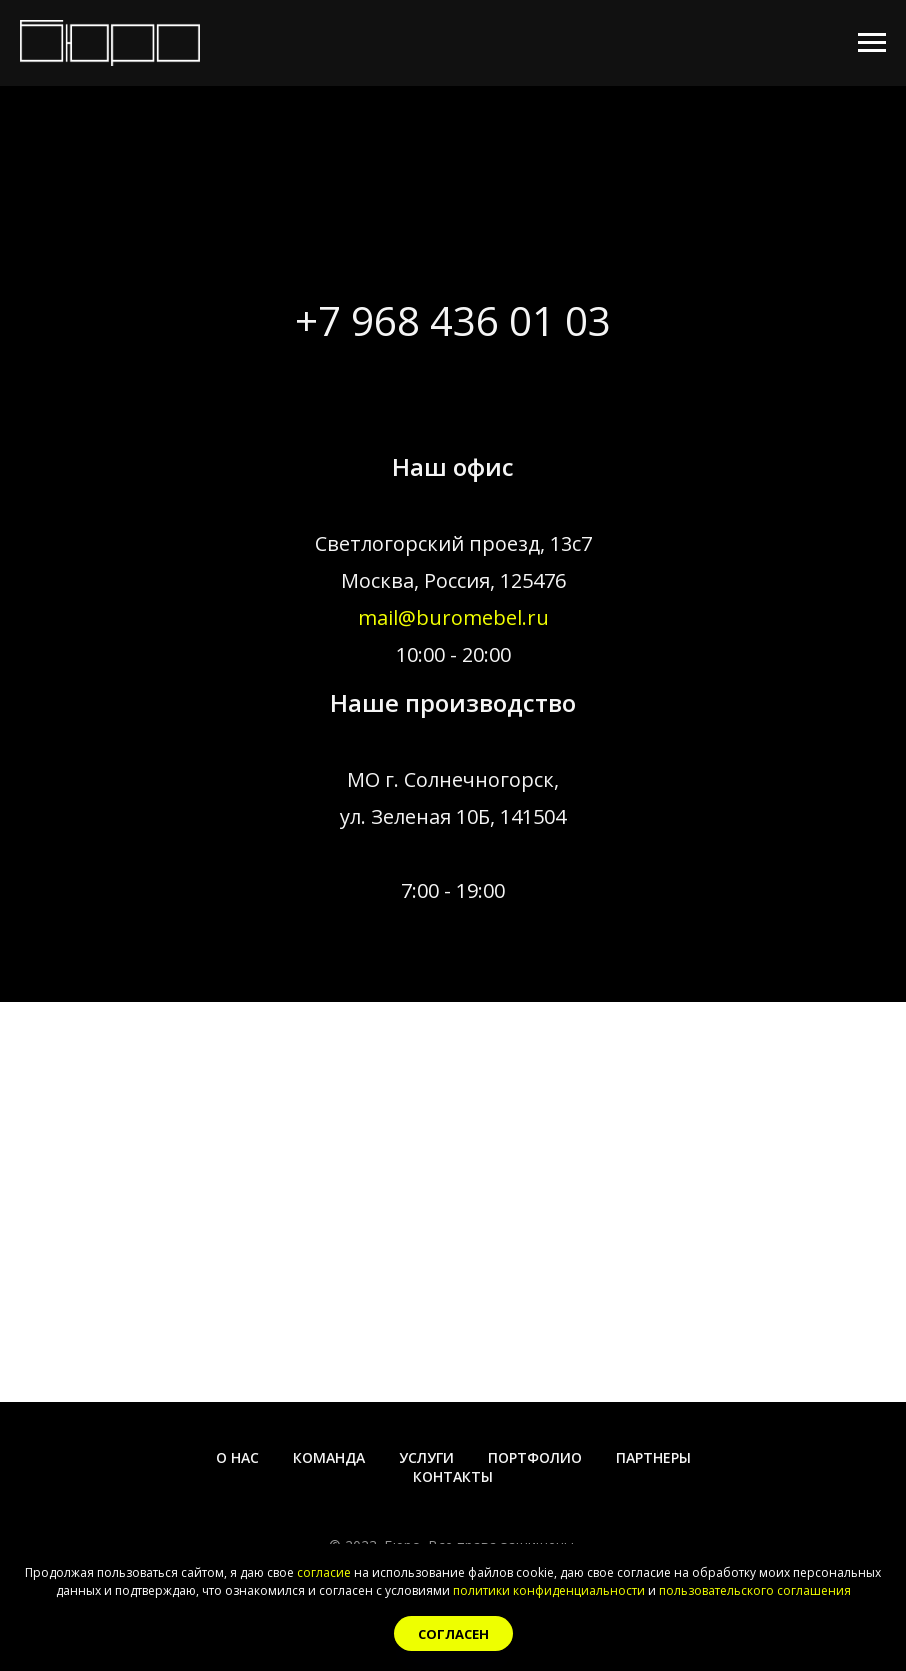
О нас (237, 1457)
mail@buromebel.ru (453, 617)
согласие (324, 1572)
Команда (329, 1457)
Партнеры (653, 1457)
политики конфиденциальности (549, 1590)
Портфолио (535, 1457)
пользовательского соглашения (755, 1590)
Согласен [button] (453, 1634)
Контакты (453, 1476)
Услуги (426, 1457)
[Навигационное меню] (872, 43)
